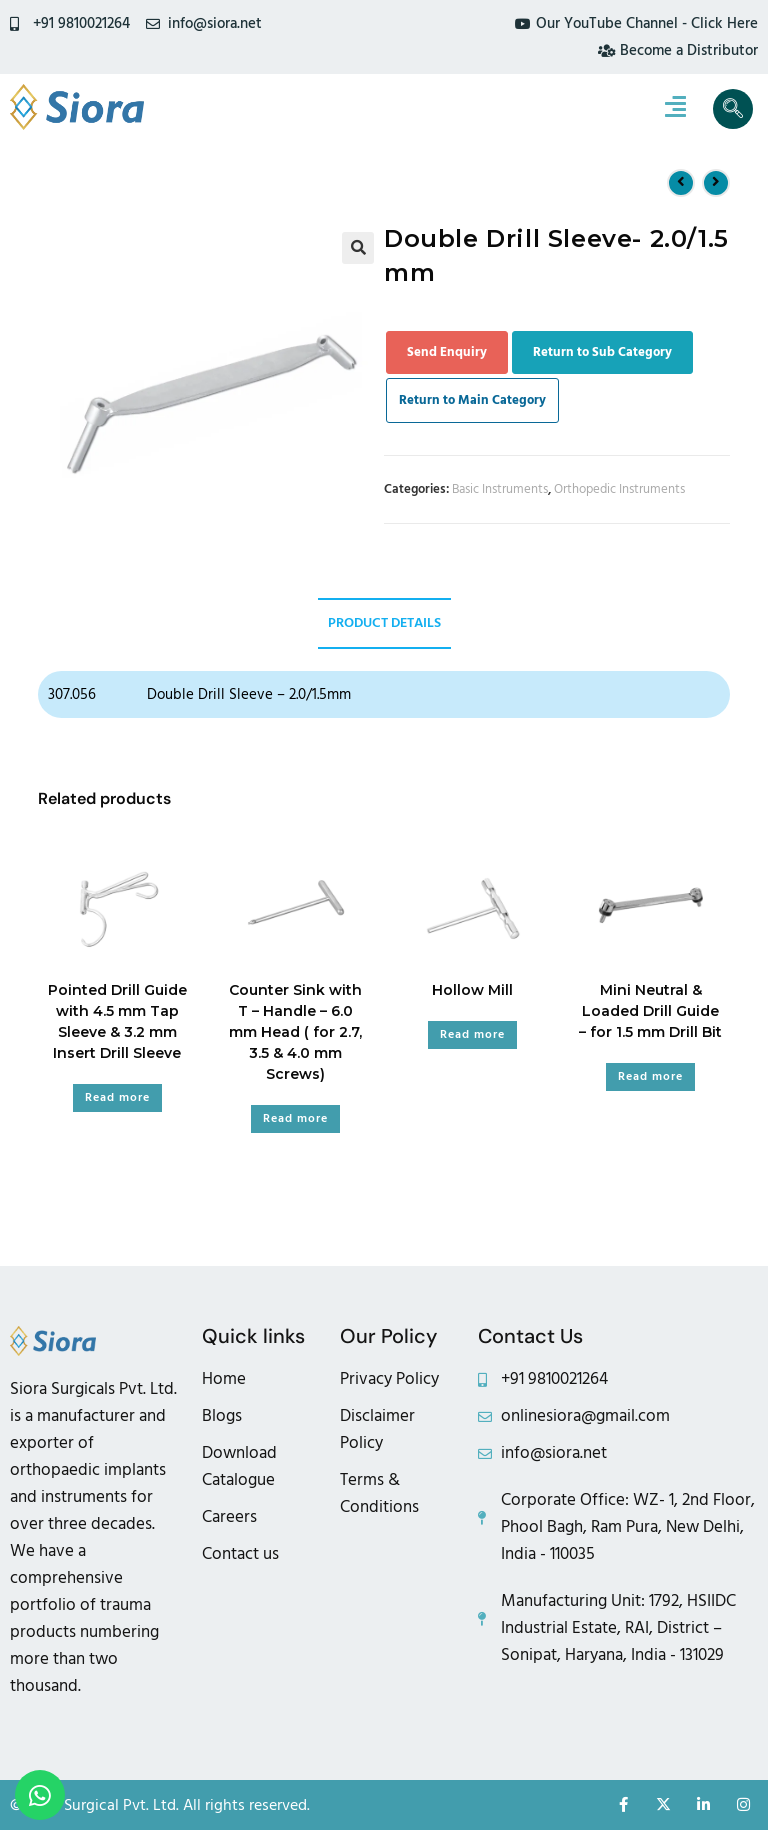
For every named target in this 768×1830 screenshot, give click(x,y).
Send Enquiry (447, 352)
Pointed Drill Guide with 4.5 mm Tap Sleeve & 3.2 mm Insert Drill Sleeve (117, 1021)
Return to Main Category (472, 400)
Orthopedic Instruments (619, 489)
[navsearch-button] (733, 109)
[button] (358, 248)
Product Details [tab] (384, 623)
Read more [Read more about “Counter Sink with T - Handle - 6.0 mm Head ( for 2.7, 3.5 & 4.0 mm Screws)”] (295, 1118)
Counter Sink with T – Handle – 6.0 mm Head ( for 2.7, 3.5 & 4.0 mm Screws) (295, 1032)
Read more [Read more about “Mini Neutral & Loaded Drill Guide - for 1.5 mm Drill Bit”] (650, 1076)
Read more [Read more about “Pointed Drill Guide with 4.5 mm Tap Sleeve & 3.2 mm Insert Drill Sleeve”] (117, 1097)
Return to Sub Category (602, 352)
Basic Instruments (500, 489)
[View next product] (716, 183)
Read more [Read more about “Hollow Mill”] (472, 1034)
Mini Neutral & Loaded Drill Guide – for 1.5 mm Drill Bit (650, 1011)
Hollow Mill (472, 990)
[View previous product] (681, 183)
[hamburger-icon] (675, 109)
